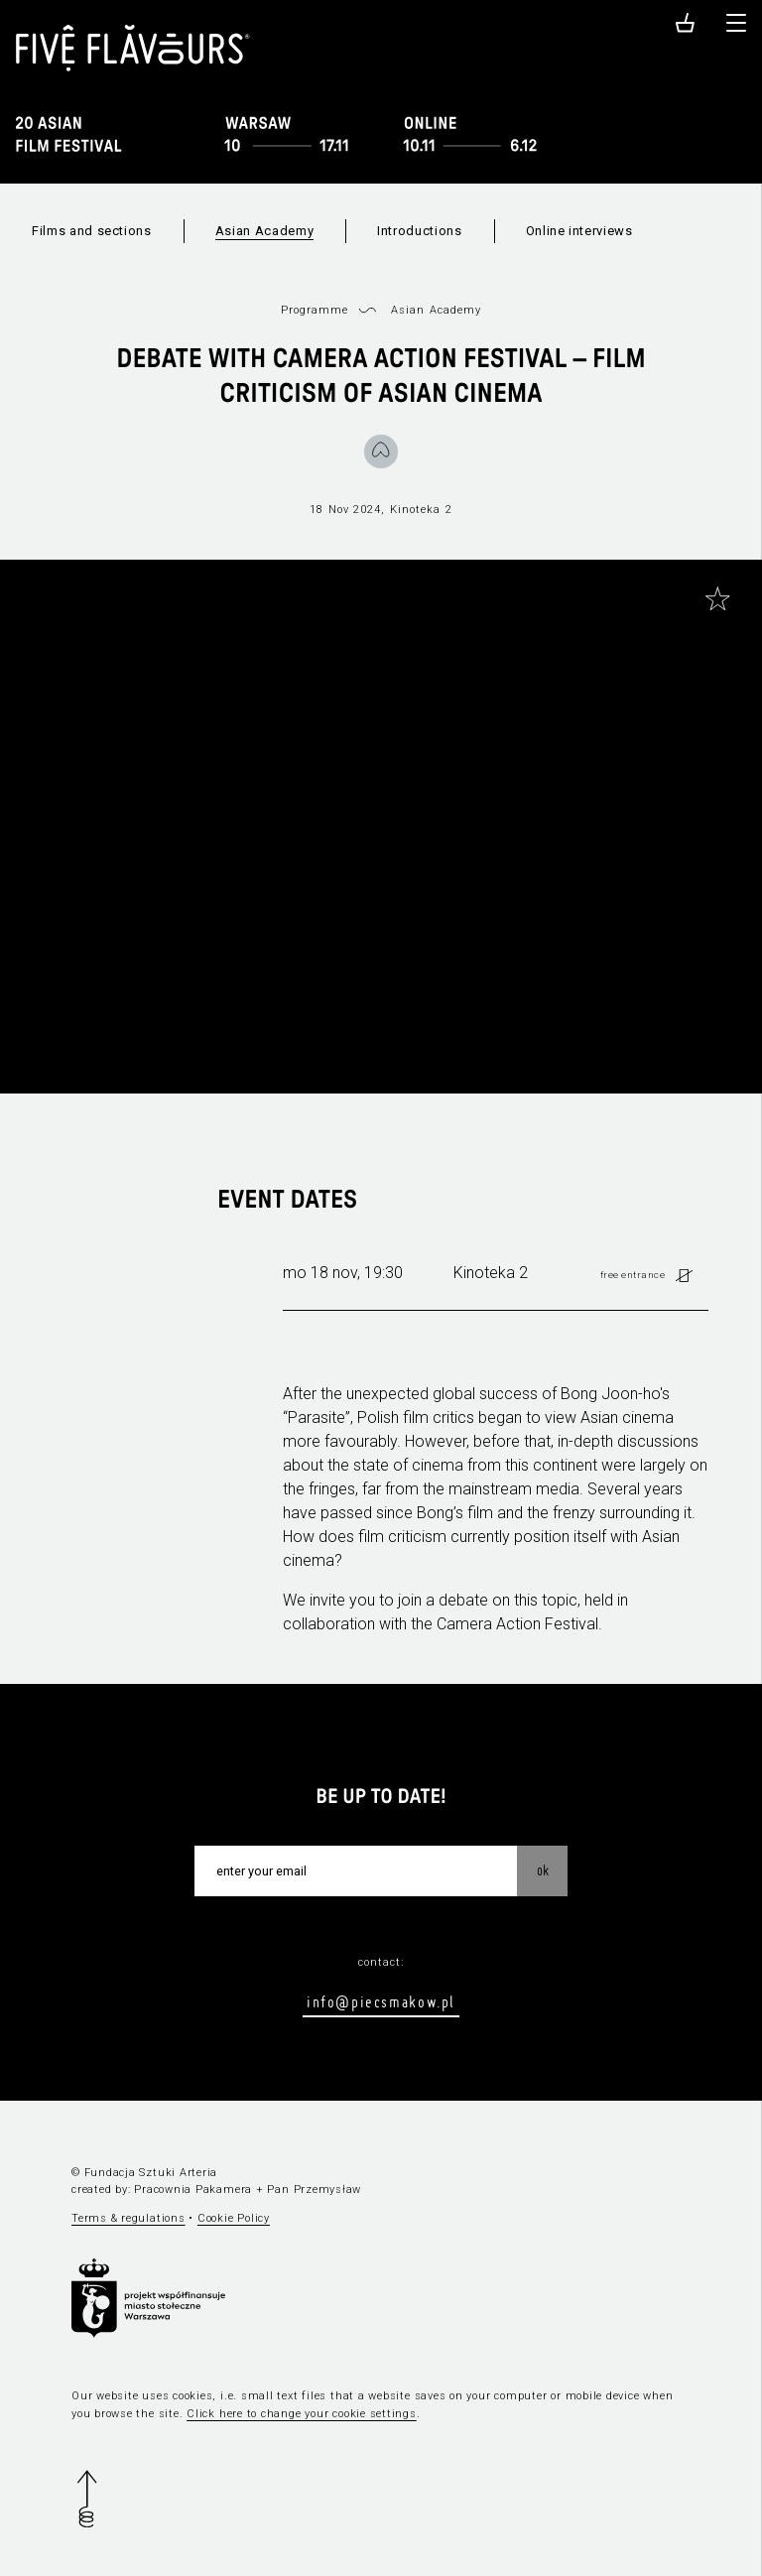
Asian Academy (264, 230)
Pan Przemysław (314, 2189)
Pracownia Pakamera (193, 2189)
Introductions (419, 230)
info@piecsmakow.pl (381, 2001)
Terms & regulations (128, 2218)
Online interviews (579, 230)
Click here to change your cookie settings (302, 2413)
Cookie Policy (233, 2218)
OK (543, 1870)
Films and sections (92, 230)
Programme (315, 310)
